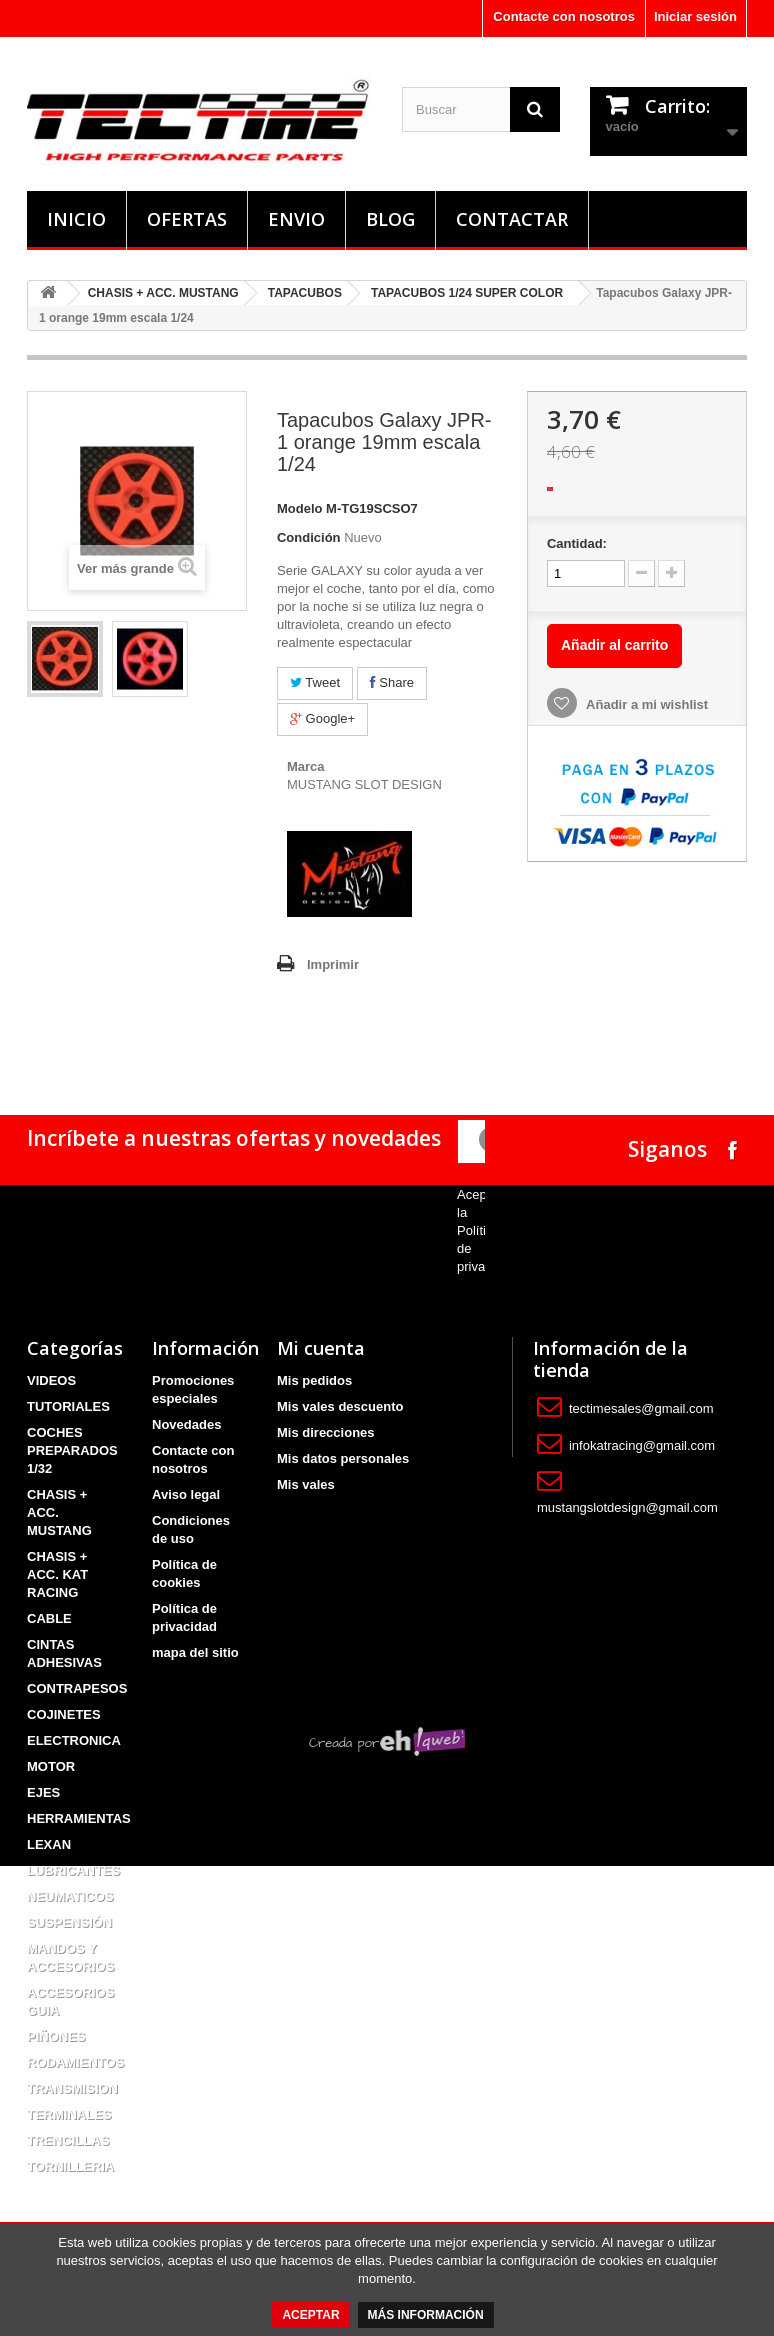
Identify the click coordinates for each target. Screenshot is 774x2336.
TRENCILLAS (68, 2140)
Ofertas (187, 219)
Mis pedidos (314, 1380)
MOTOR (51, 1766)
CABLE (49, 1618)
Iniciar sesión (695, 16)
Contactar (512, 219)
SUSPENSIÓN (69, 1922)
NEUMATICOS (70, 1896)
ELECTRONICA (74, 1740)
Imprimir (333, 964)
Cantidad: (577, 543)
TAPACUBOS (305, 293)
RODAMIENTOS (75, 2062)
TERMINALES (69, 2114)
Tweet (315, 682)
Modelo (300, 508)
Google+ (322, 718)
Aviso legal (186, 1494)
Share (392, 682)
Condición (309, 537)
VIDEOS (51, 1380)
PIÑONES (56, 2036)
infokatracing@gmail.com (642, 1445)
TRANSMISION (72, 2088)
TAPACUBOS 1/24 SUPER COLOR (467, 293)
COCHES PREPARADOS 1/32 (72, 1450)
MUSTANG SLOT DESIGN (364, 784)
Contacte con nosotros (564, 16)
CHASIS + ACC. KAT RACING (57, 1574)
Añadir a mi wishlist (645, 704)
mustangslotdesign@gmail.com (627, 1507)
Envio (296, 219)
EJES (43, 1792)
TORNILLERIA (70, 2166)
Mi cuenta (321, 1348)
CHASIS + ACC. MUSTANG (163, 293)
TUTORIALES (68, 1406)
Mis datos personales (343, 1458)
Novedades (186, 1424)
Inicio (76, 219)
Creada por (387, 2213)
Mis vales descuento (340, 1406)
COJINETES (64, 1714)
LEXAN (49, 1844)
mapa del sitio (195, 1652)
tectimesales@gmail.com (641, 1408)
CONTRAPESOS (77, 1688)
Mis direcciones (326, 1432)
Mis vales (306, 1484)
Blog (390, 219)
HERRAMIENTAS (79, 1818)
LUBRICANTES (73, 1870)
